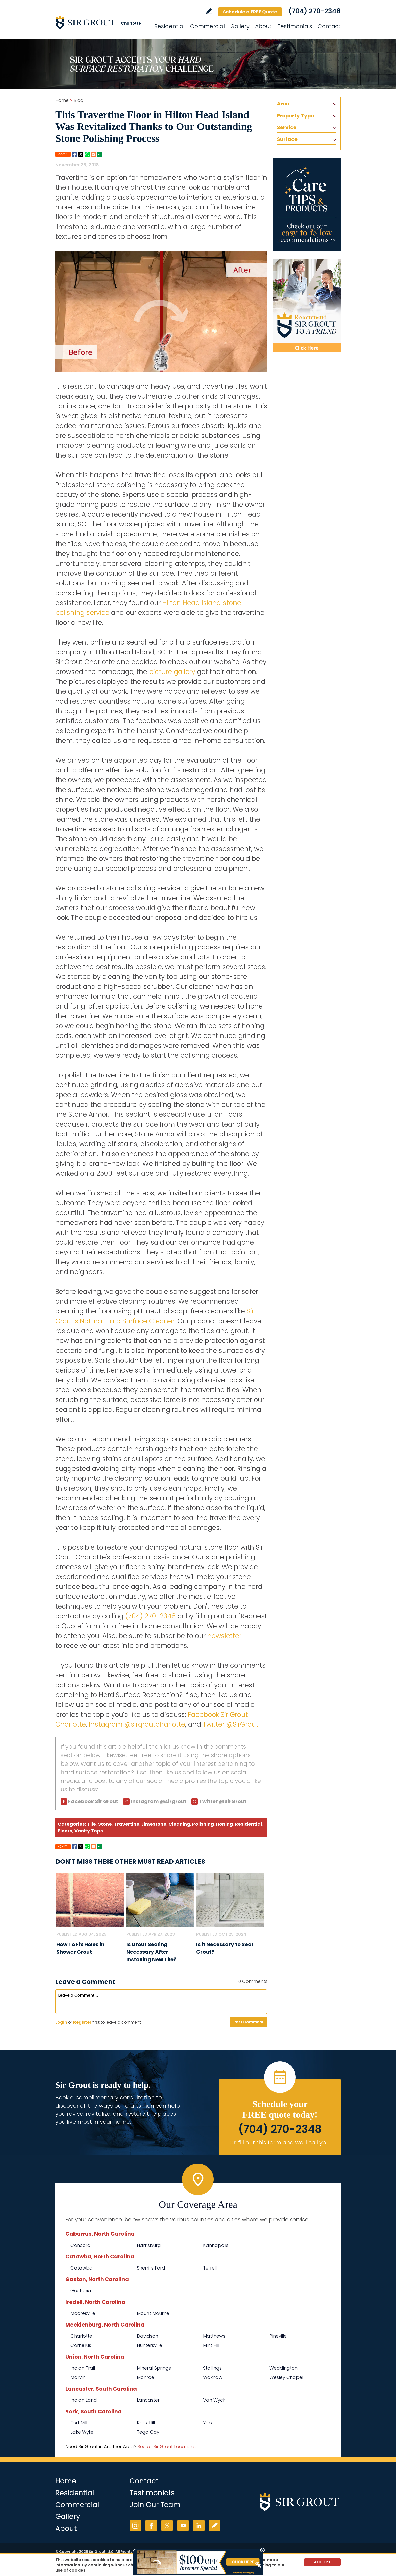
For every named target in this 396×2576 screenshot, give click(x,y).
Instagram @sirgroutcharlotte (137, 1724)
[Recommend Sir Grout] (307, 305)
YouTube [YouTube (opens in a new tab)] (183, 2525)
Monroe (145, 2377)
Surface (287, 139)
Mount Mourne (153, 2313)
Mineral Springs (154, 2368)
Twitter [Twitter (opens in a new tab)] (167, 2525)
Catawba (81, 2268)
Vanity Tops (88, 1831)
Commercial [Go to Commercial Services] (207, 26)
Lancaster (148, 2400)
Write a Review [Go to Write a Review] (209, 11)
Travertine (126, 1824)
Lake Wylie (81, 2432)
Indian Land (83, 2400)
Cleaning (179, 1824)
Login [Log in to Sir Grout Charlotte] (61, 2022)
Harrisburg (149, 2245)
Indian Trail (82, 2368)
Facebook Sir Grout (93, 1801)
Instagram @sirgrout (158, 1801)
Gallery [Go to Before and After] (240, 26)
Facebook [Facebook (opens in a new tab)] (151, 2525)
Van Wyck (214, 2400)
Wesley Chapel (286, 2377)
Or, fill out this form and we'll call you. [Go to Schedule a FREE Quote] (280, 2142)
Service (286, 127)
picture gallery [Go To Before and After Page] (172, 671)
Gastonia (80, 2290)
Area (283, 103)
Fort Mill (78, 2423)
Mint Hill (211, 2345)
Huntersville (149, 2345)
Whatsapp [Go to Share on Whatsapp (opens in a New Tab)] (87, 154)
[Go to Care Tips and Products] (307, 204)
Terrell (210, 2268)
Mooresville (82, 2313)
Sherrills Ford (151, 2268)
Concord (80, 2245)
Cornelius (80, 2345)
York (208, 2423)
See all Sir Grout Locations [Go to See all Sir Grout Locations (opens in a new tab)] (167, 2446)
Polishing (203, 1824)
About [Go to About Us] (263, 26)
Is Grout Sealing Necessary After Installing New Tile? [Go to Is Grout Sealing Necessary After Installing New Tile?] (151, 1952)
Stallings (212, 2368)
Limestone (153, 1824)
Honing (224, 1824)
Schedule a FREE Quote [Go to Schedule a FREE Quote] (250, 12)
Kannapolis (215, 2245)
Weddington (283, 2368)
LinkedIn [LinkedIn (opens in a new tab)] (199, 2525)
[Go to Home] (100, 22)
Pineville (278, 2336)
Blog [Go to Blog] (78, 100)
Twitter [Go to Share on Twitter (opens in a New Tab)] (80, 154)
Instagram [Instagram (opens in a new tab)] (135, 2525)
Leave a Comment (85, 1981)
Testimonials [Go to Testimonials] (294, 26)
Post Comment (248, 2022)
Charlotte (81, 2336)
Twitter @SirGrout (230, 1724)
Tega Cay (148, 2432)
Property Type (295, 115)
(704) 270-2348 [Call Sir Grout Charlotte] (314, 11)
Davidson (147, 2336)
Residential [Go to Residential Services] (169, 26)
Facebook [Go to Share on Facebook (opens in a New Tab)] (74, 154)
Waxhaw (212, 2377)
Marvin (77, 2377)
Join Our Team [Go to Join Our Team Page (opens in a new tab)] (155, 2505)
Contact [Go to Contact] (329, 26)
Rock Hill (146, 2423)
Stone (105, 1824)
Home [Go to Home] (62, 100)
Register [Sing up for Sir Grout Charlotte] (82, 2022)
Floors (65, 1831)
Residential (248, 1824)
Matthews (214, 2336)
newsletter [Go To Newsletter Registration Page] (224, 1635)
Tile (91, 1824)
